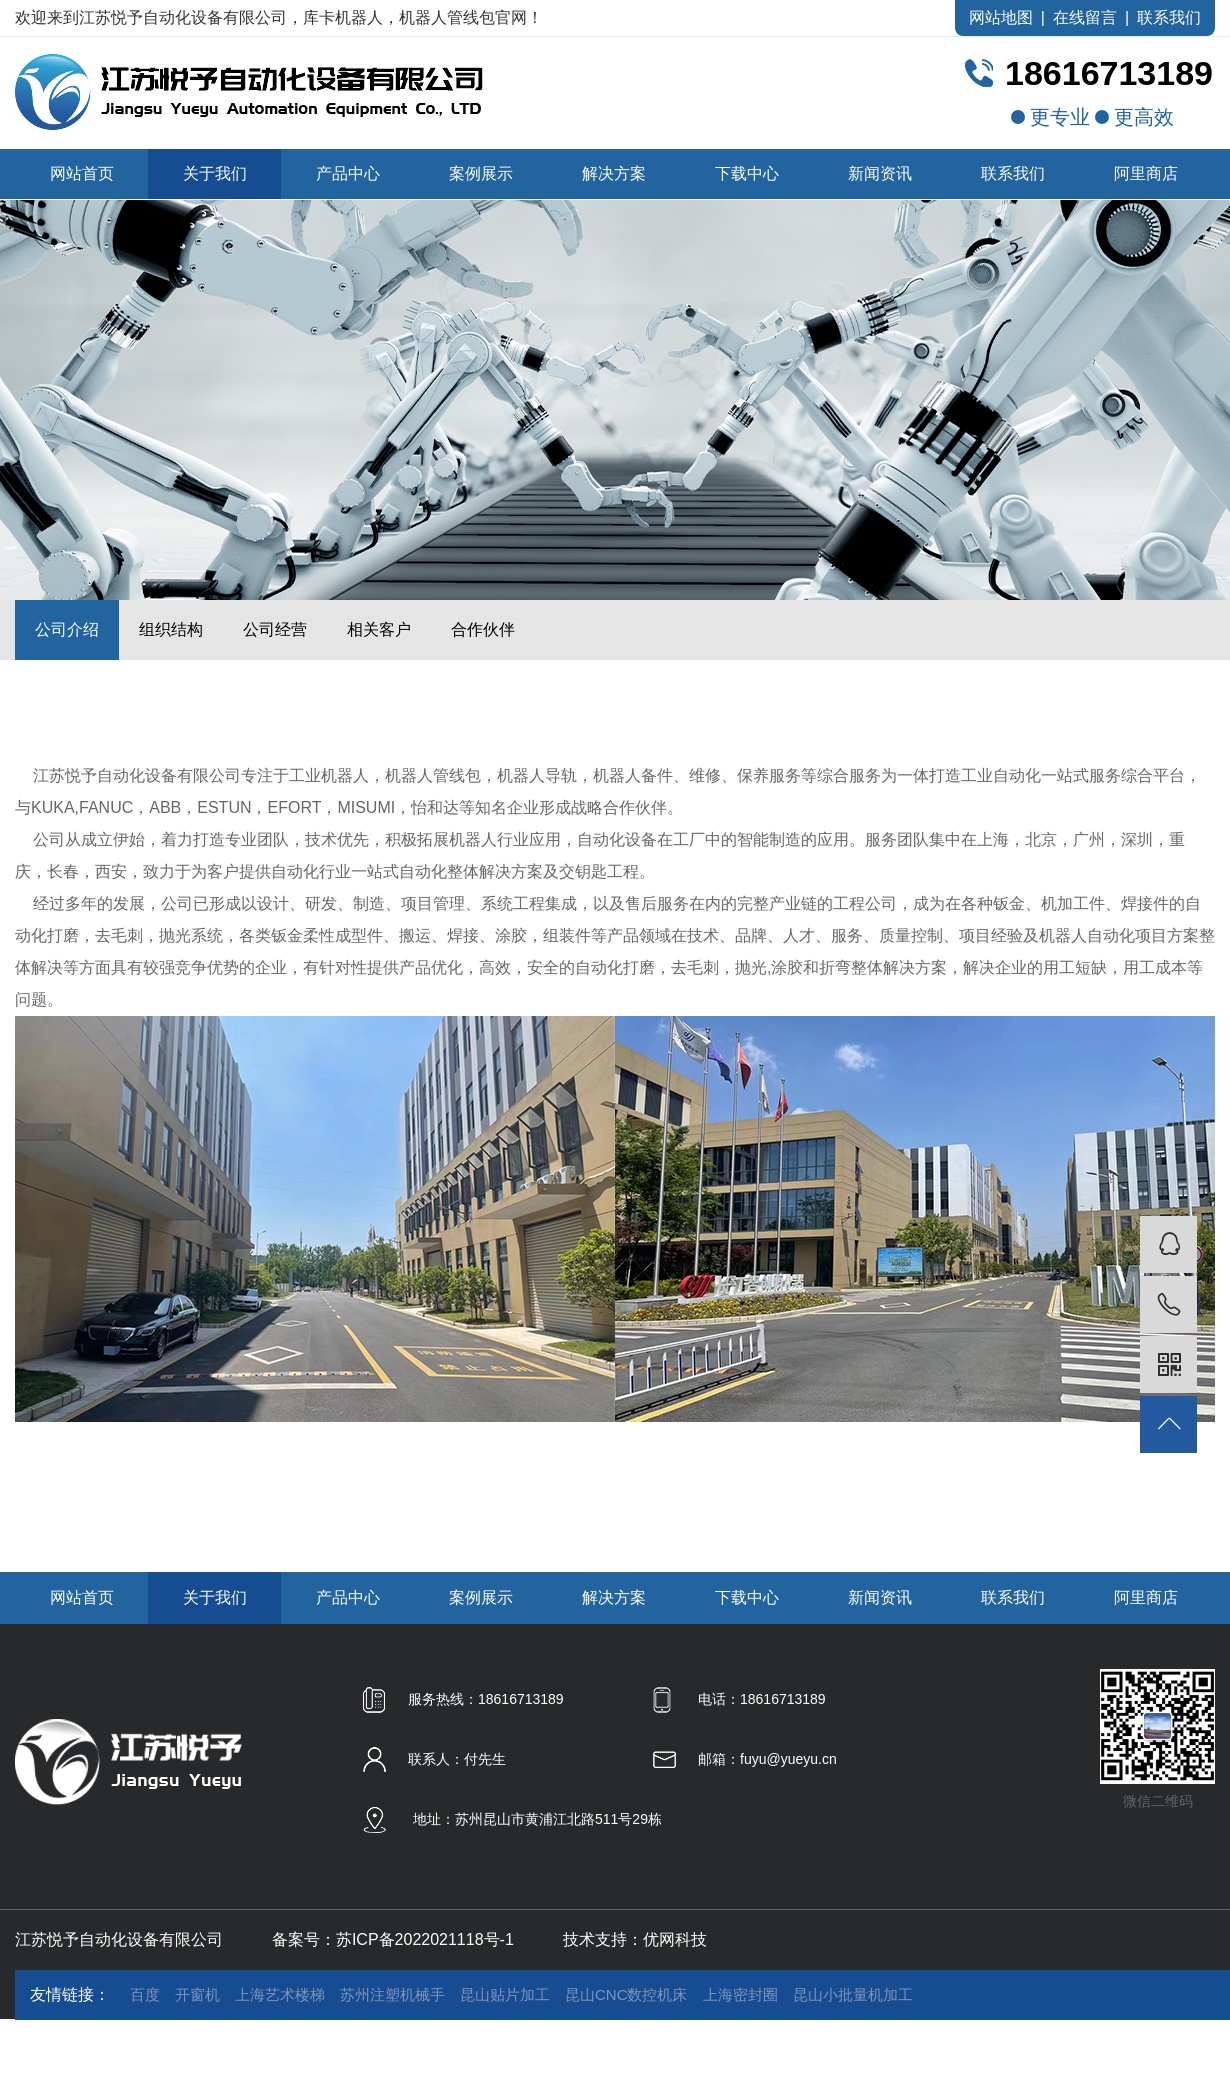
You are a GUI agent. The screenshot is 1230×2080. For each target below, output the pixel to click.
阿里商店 (1146, 173)
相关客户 (379, 629)
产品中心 (348, 173)
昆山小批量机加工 (853, 1994)
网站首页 (82, 173)
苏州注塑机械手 (392, 1994)
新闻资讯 (880, 173)
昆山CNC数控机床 (626, 1994)
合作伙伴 (483, 629)
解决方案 (614, 173)
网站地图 (1001, 17)
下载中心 (747, 173)
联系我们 (1169, 17)
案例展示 (481, 173)
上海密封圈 (740, 1994)
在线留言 (1085, 17)
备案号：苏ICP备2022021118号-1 (393, 1939)
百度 (145, 1994)
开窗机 (197, 1994)
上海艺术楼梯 (280, 1994)
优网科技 (675, 1939)
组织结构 (171, 629)
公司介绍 (67, 629)
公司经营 (275, 629)
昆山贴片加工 (505, 1994)
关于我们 (215, 173)
